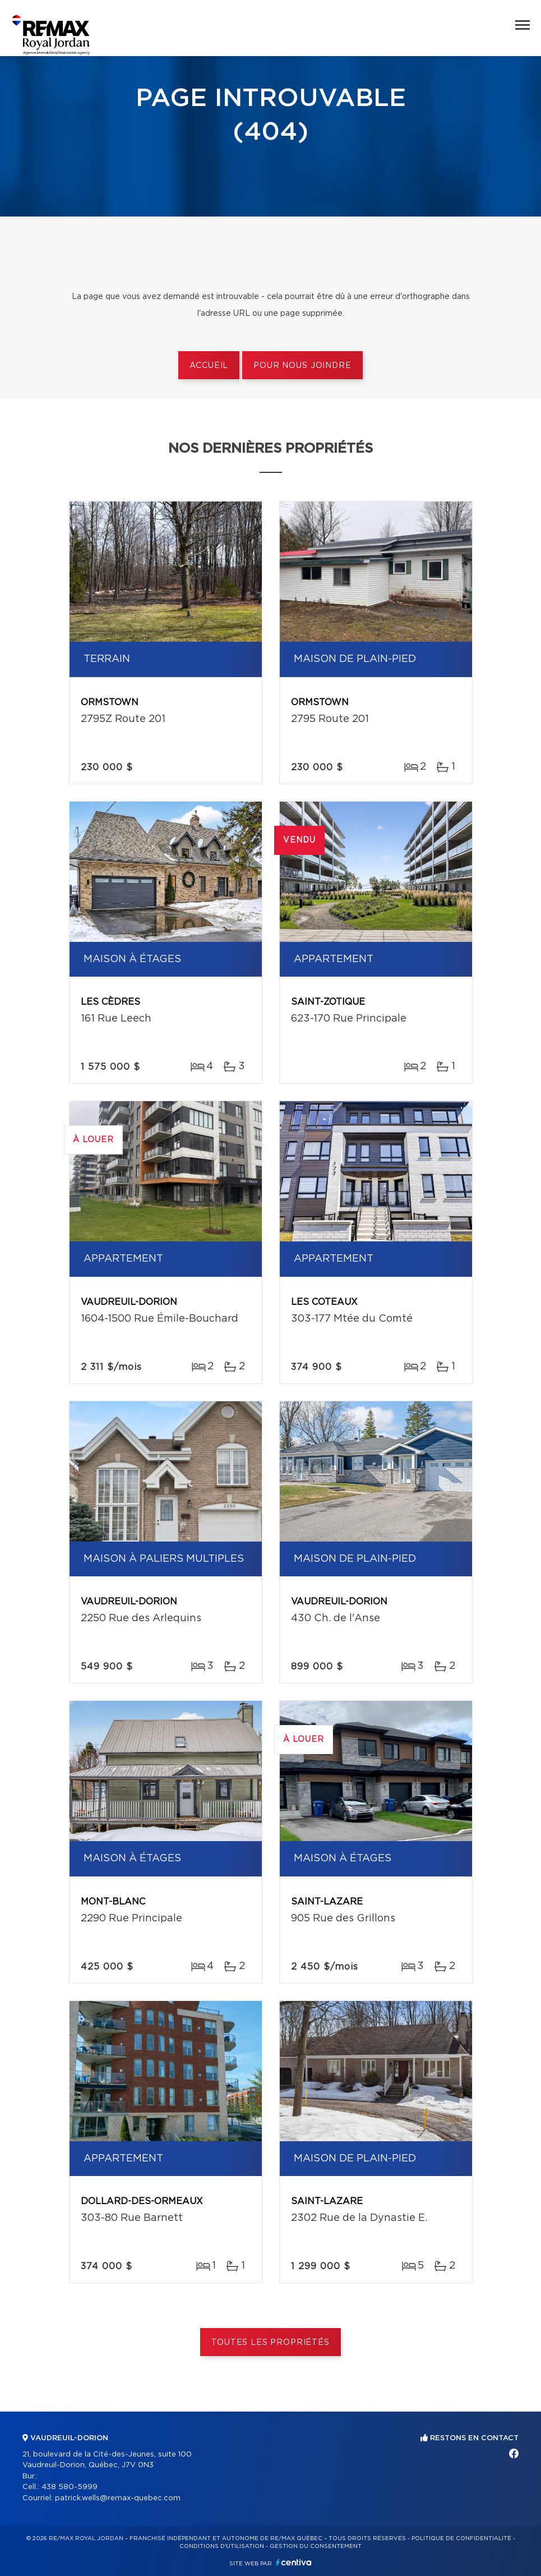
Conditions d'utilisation (221, 2546)
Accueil (208, 366)
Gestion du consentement (316, 2546)
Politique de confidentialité (461, 2538)
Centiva (294, 2562)
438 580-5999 (69, 2487)
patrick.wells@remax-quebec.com (118, 2498)
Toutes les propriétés (270, 2343)
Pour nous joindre (302, 366)
